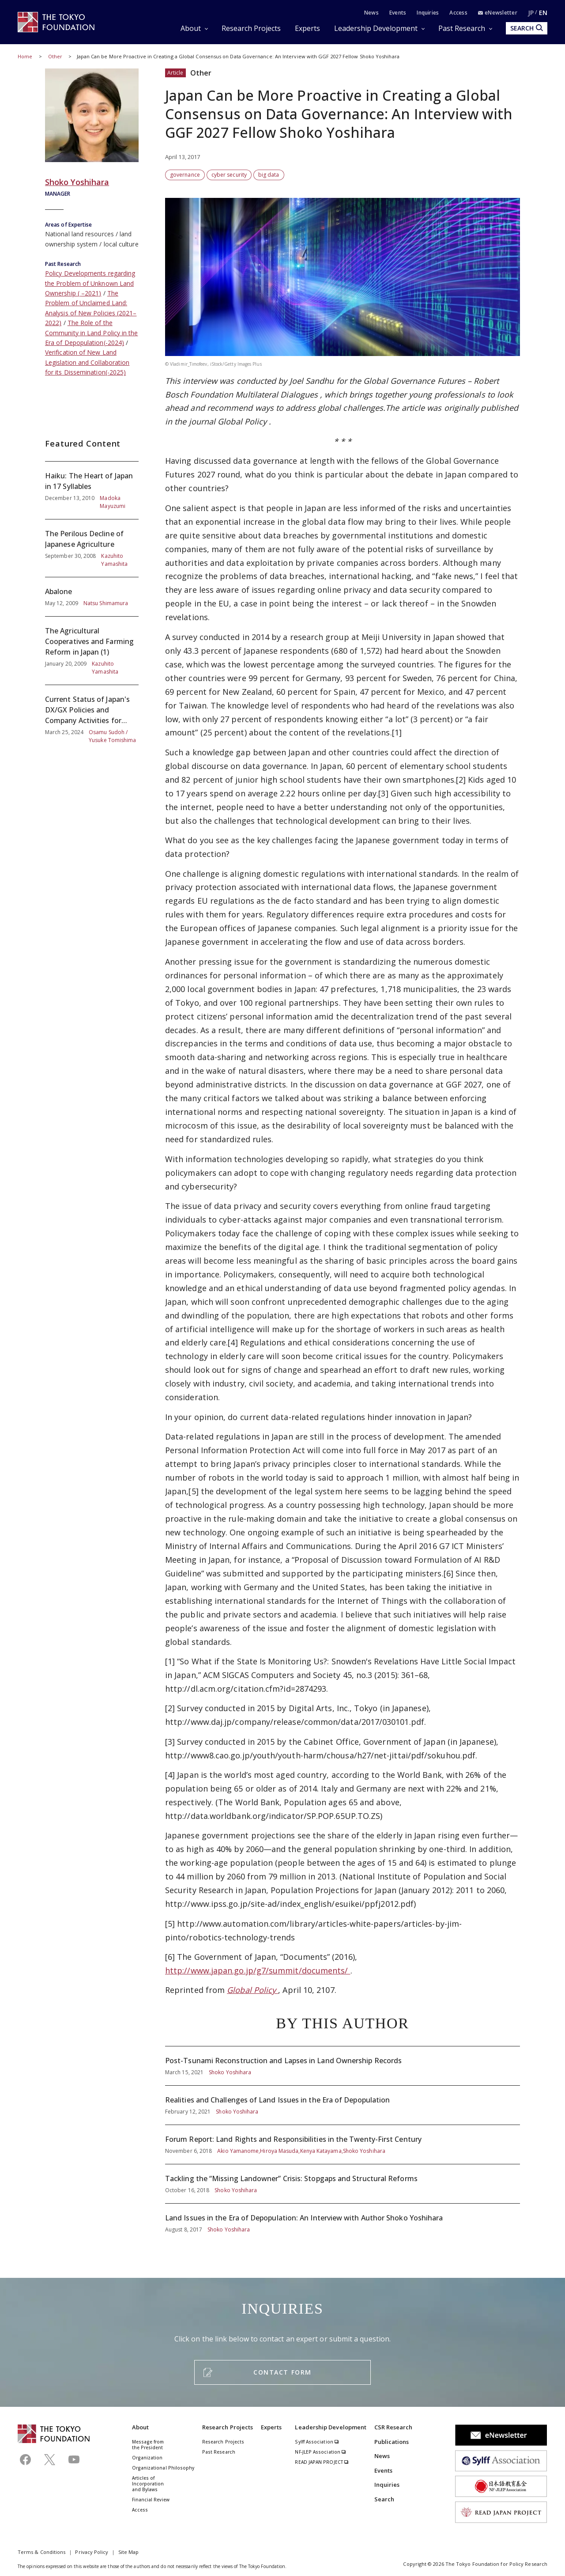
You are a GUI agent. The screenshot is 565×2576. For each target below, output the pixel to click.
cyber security (229, 174)
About (191, 28)
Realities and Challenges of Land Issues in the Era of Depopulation (342, 2105)
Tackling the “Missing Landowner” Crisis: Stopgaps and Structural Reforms (342, 2183)
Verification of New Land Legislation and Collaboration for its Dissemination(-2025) (87, 362)
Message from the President (148, 2445)
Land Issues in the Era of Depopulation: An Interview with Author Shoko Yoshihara (342, 2219)
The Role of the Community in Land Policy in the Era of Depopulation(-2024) (91, 332)
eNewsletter (497, 12)
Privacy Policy (91, 2552)
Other (56, 56)
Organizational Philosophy (163, 2468)
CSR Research (393, 2427)
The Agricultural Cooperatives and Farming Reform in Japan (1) (92, 651)
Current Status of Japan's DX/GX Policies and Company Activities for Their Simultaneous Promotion (92, 714)
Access (458, 12)
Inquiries (428, 12)
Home (25, 56)
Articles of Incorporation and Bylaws (148, 2484)
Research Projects (251, 28)
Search (384, 2499)
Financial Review (151, 2499)
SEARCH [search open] (526, 28)
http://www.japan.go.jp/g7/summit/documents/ (257, 1970)
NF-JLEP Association (320, 2452)
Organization (147, 2458)
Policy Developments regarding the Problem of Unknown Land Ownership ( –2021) (90, 283)
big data (268, 174)
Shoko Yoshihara (77, 182)
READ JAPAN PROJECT (322, 2462)
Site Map (128, 2552)
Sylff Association (317, 2442)
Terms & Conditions (41, 2552)
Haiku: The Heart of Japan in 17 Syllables (92, 490)
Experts (307, 28)
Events (397, 12)
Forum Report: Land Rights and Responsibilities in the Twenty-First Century (342, 2144)
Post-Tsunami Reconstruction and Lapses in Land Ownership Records (342, 2065)
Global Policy (243, 421)
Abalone (92, 596)
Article (175, 72)
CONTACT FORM (282, 2372)
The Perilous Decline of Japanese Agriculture (92, 548)
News (371, 12)
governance (185, 174)
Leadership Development (376, 28)
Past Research (461, 28)
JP (531, 12)
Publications (391, 2442)
